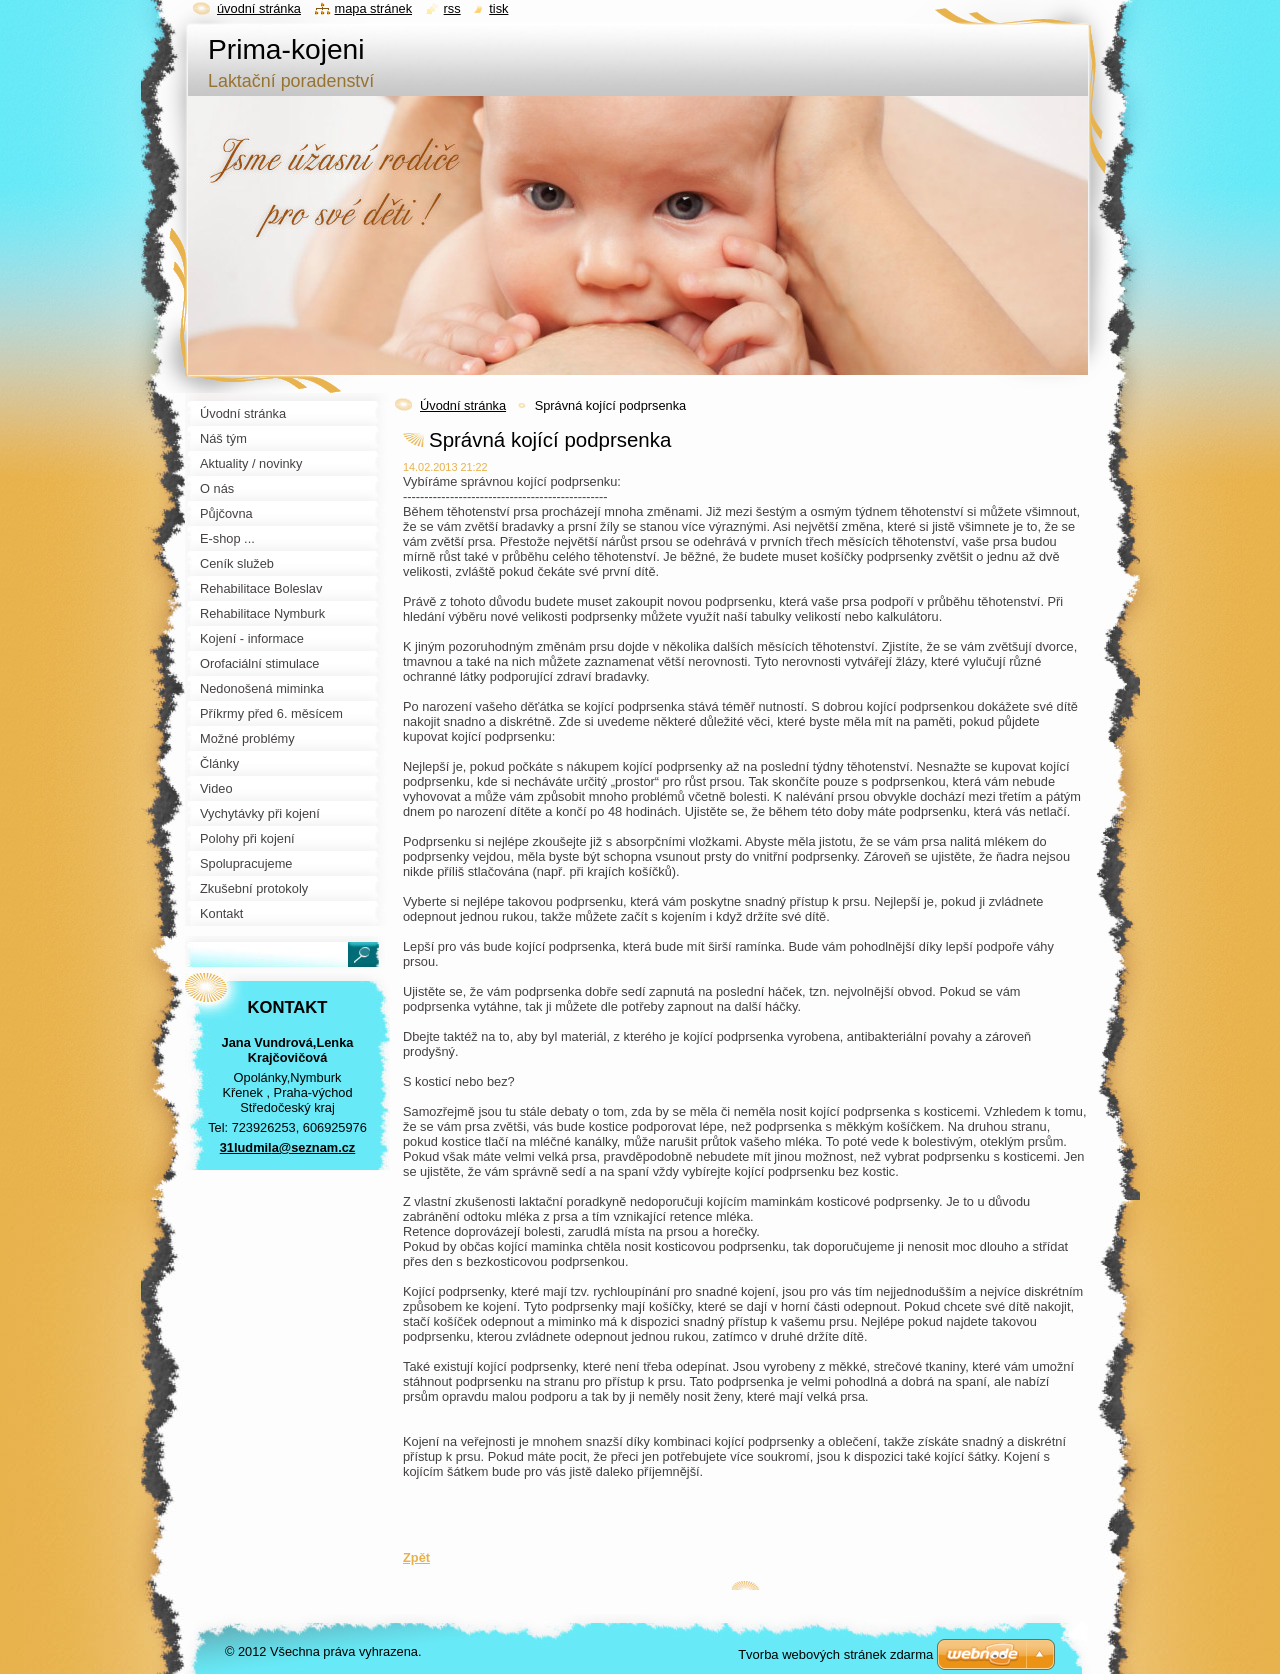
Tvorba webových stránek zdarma (835, 1654)
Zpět (416, 1557)
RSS (452, 8)
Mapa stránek (374, 8)
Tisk (498, 8)
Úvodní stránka (463, 405)
